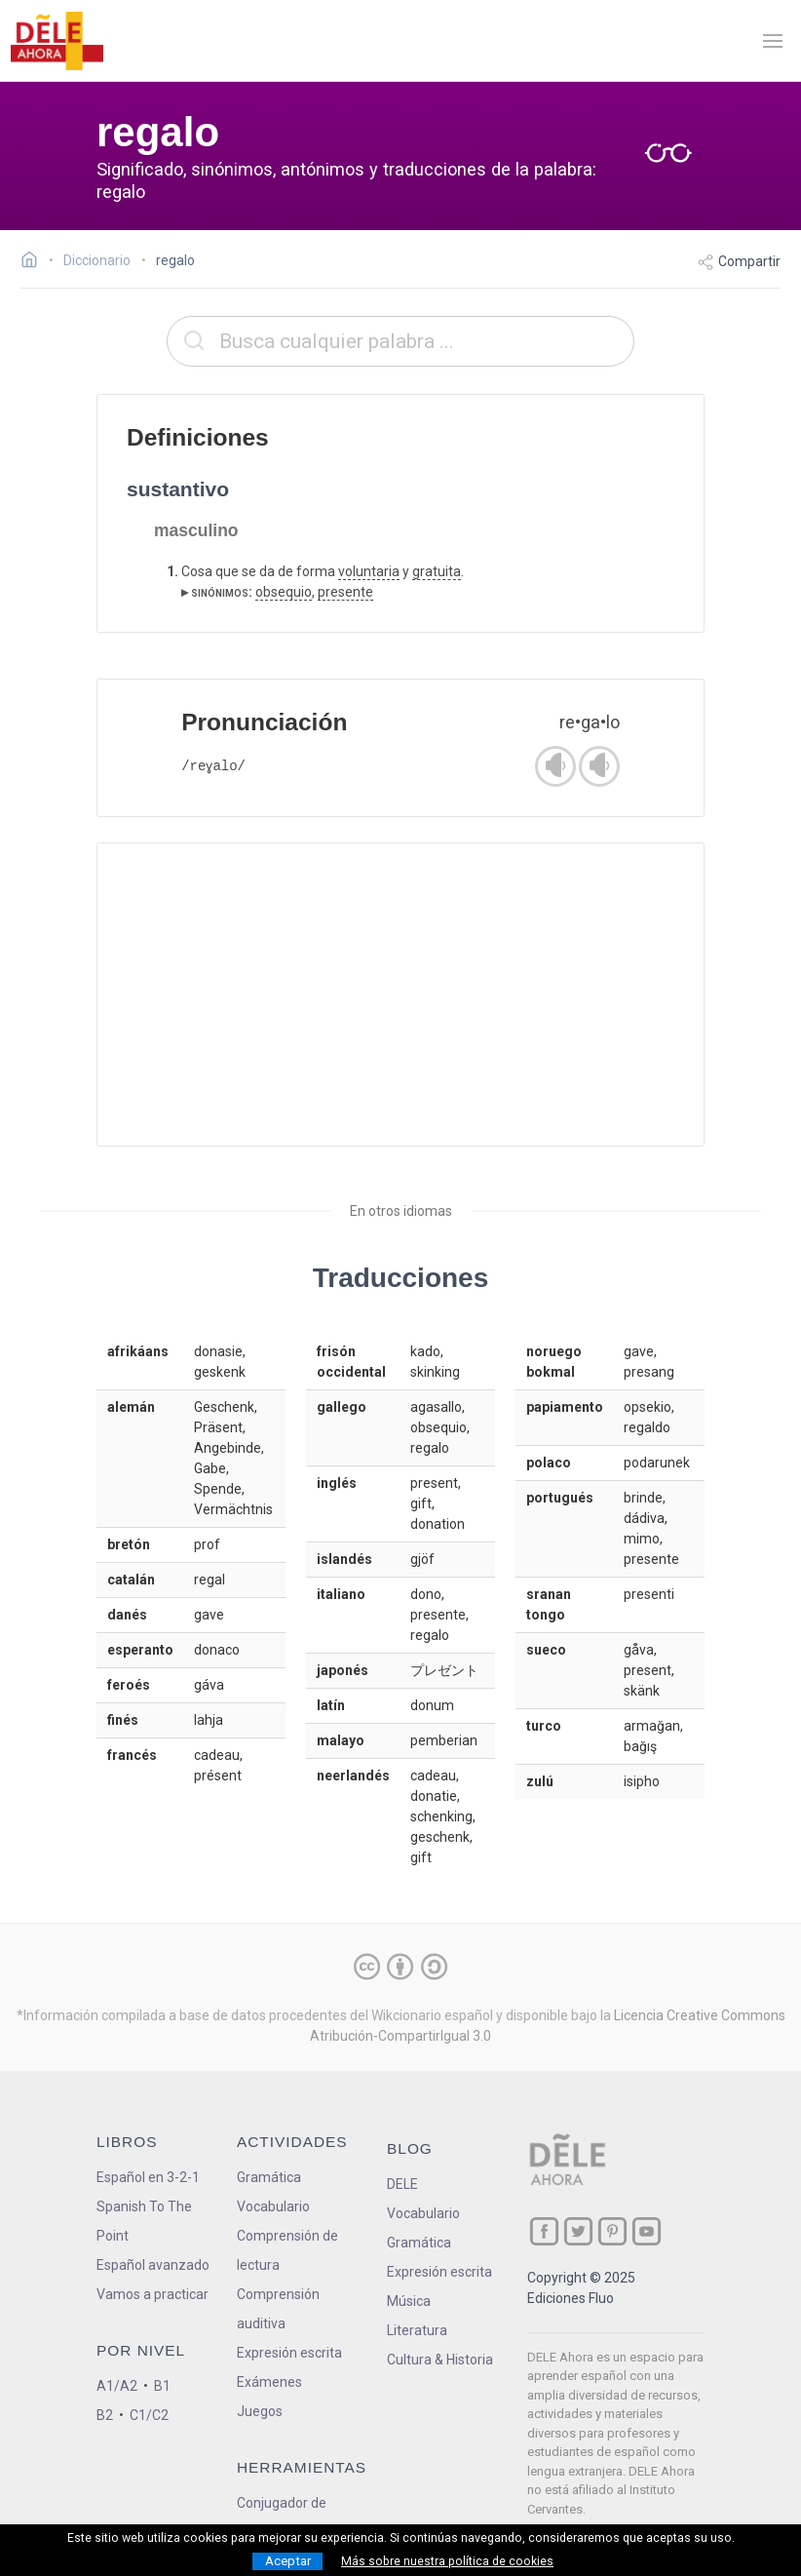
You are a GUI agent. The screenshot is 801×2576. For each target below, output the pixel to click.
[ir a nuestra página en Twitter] (578, 2231)
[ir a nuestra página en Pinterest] (612, 2231)
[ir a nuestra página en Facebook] (544, 2231)
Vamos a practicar (152, 2294)
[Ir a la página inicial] (34, 262)
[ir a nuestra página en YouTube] (646, 2231)
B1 (162, 2386)
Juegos (260, 2411)
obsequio (283, 592)
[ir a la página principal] (56, 41)
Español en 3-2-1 (148, 2177)
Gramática (269, 2177)
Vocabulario (273, 2206)
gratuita (436, 571)
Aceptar (288, 2561)
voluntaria (369, 571)
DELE (402, 2184)
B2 (104, 2415)
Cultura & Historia (440, 2359)
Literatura (417, 2330)
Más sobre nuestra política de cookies (447, 2561)
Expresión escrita (289, 2353)
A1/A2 (116, 2386)
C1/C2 (149, 2415)
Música (409, 2301)
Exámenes (269, 2382)
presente (345, 592)
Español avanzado (153, 2265)
